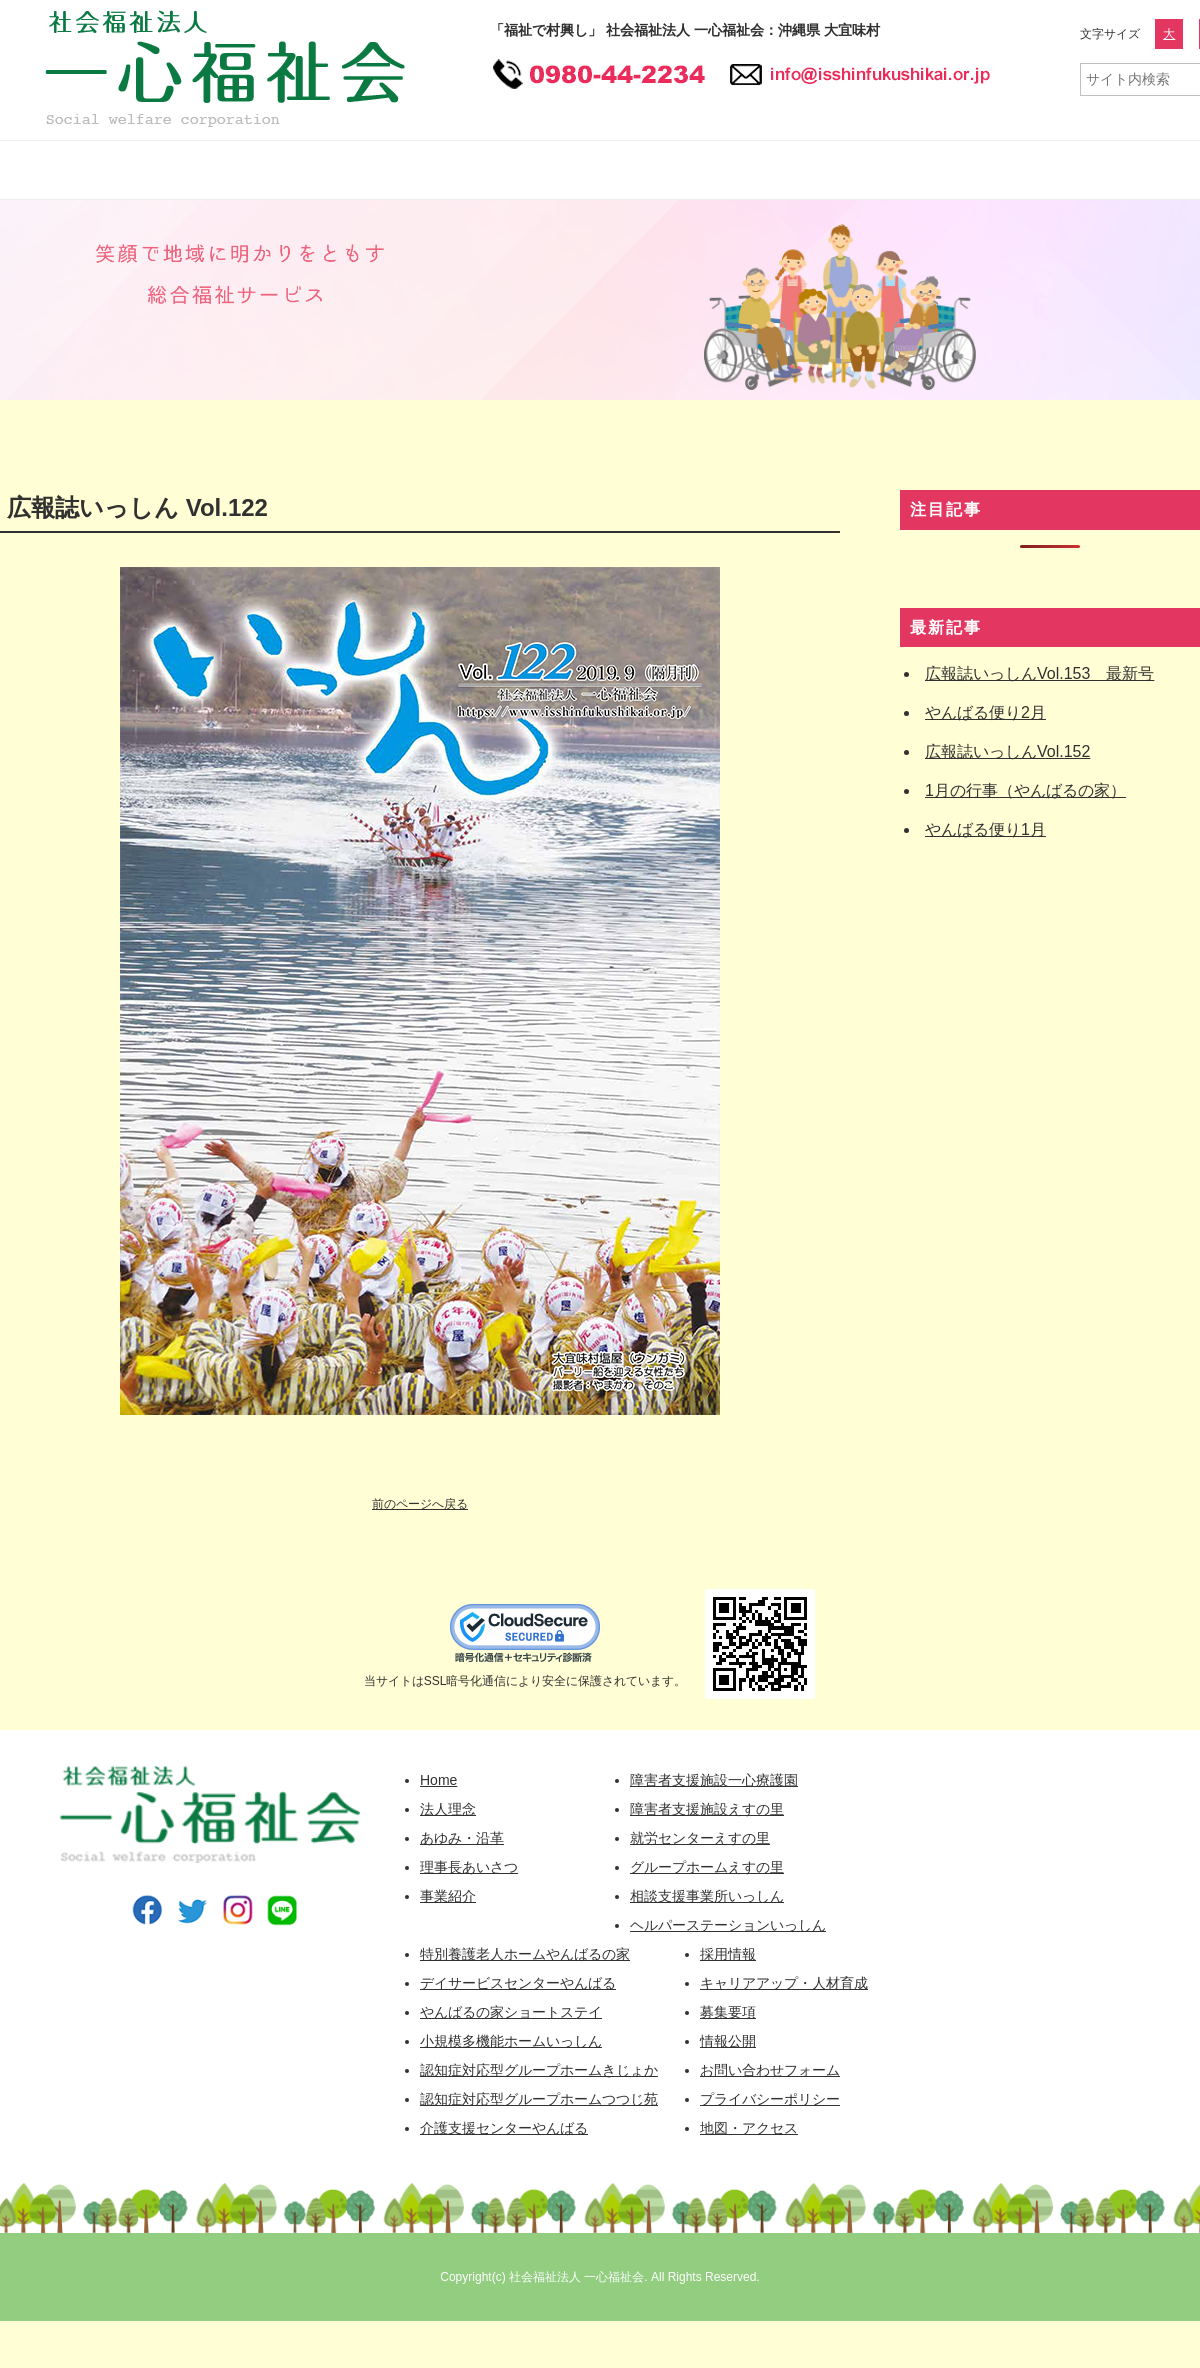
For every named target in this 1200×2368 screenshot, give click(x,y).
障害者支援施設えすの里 (707, 1809)
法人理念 (448, 1809)
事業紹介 (448, 1896)
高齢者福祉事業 (650, 170)
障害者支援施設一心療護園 (714, 1780)
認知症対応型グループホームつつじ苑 (539, 2099)
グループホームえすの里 (707, 1867)
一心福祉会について (260, 170)
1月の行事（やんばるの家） (1025, 790)
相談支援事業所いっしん (707, 1896)
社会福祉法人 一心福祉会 (576, 2277)
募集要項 (728, 2012)
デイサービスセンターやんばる (518, 1983)
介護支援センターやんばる (504, 2128)
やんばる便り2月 (985, 712)
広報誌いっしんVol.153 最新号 (1039, 673)
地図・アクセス (749, 2128)
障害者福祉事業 (465, 170)
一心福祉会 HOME (75, 170)
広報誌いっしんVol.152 (1007, 751)
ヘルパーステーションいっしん (728, 1925)
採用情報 (815, 170)
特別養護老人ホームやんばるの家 (525, 1954)
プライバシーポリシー (770, 2099)
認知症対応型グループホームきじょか (539, 2070)
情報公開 (965, 170)
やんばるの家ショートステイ (511, 2012)
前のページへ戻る (420, 1504)
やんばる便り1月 (985, 829)
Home (438, 1780)
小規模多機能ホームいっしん (511, 2041)
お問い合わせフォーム (770, 2070)
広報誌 (1100, 170)
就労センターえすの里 (700, 1838)
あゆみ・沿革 (462, 1838)
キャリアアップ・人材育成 (784, 1983)
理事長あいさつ (469, 1867)
